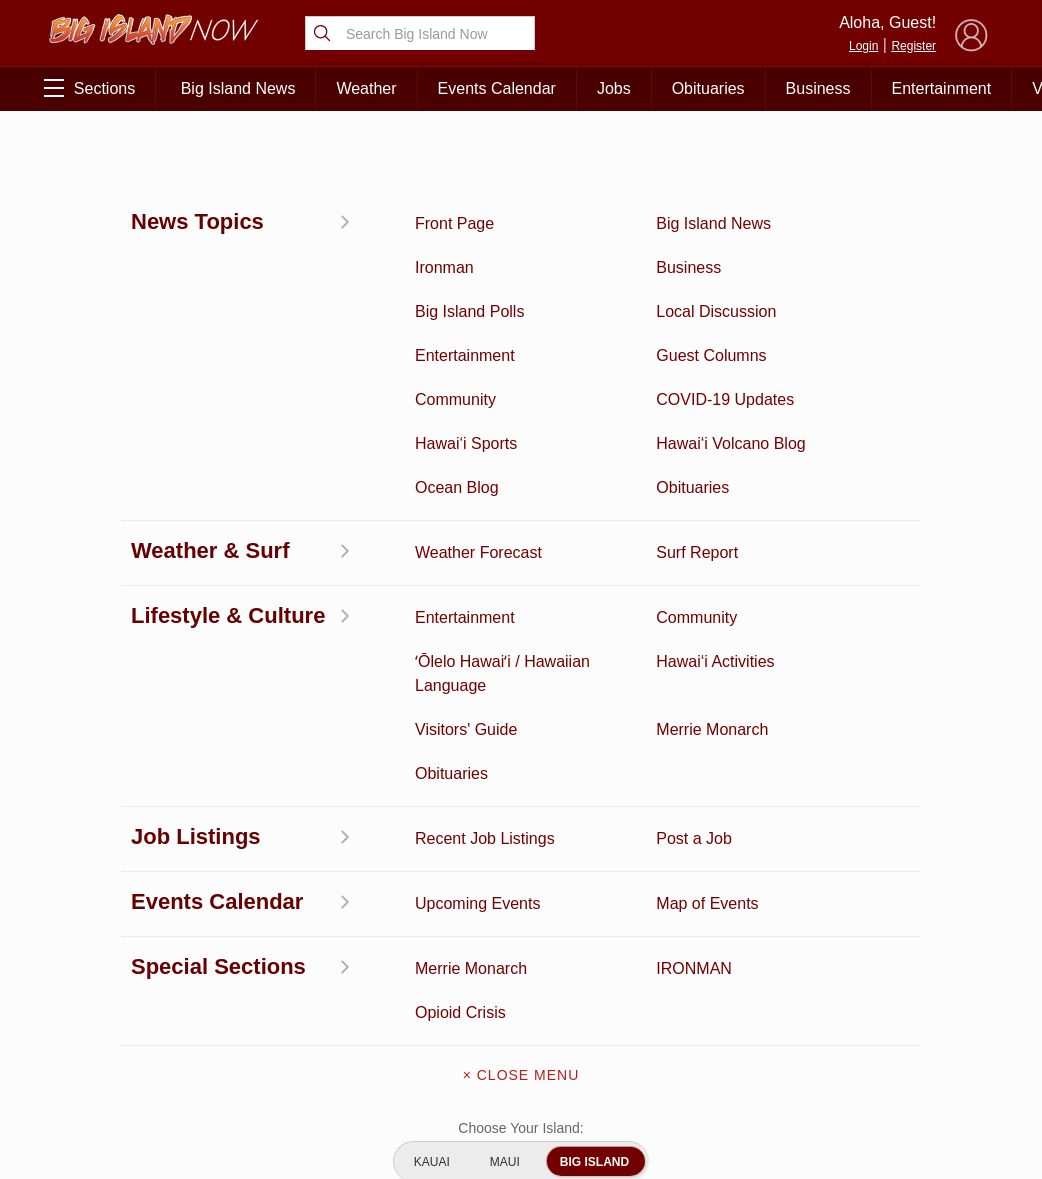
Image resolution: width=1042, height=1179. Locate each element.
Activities (120, 881)
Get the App (521, 928)
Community (120, 1067)
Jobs (614, 88)
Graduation (254, 1098)
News (120, 943)
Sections (89, 88)
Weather (366, 88)
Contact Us (520, 970)
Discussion (120, 912)
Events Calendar (497, 88)
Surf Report (120, 1005)
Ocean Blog (254, 943)
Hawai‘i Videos (120, 974)
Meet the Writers (521, 1012)
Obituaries (708, 88)
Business (818, 88)
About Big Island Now (521, 886)
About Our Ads (903, 1005)
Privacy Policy (803, 1005)
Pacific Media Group (909, 966)
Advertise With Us (520, 1054)
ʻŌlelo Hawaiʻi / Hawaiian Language (120, 1108)
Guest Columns (255, 1067)
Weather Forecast (254, 1005)
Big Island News (238, 88)
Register (913, 46)
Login (863, 46)
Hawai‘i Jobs (120, 1036)
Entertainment (942, 88)
